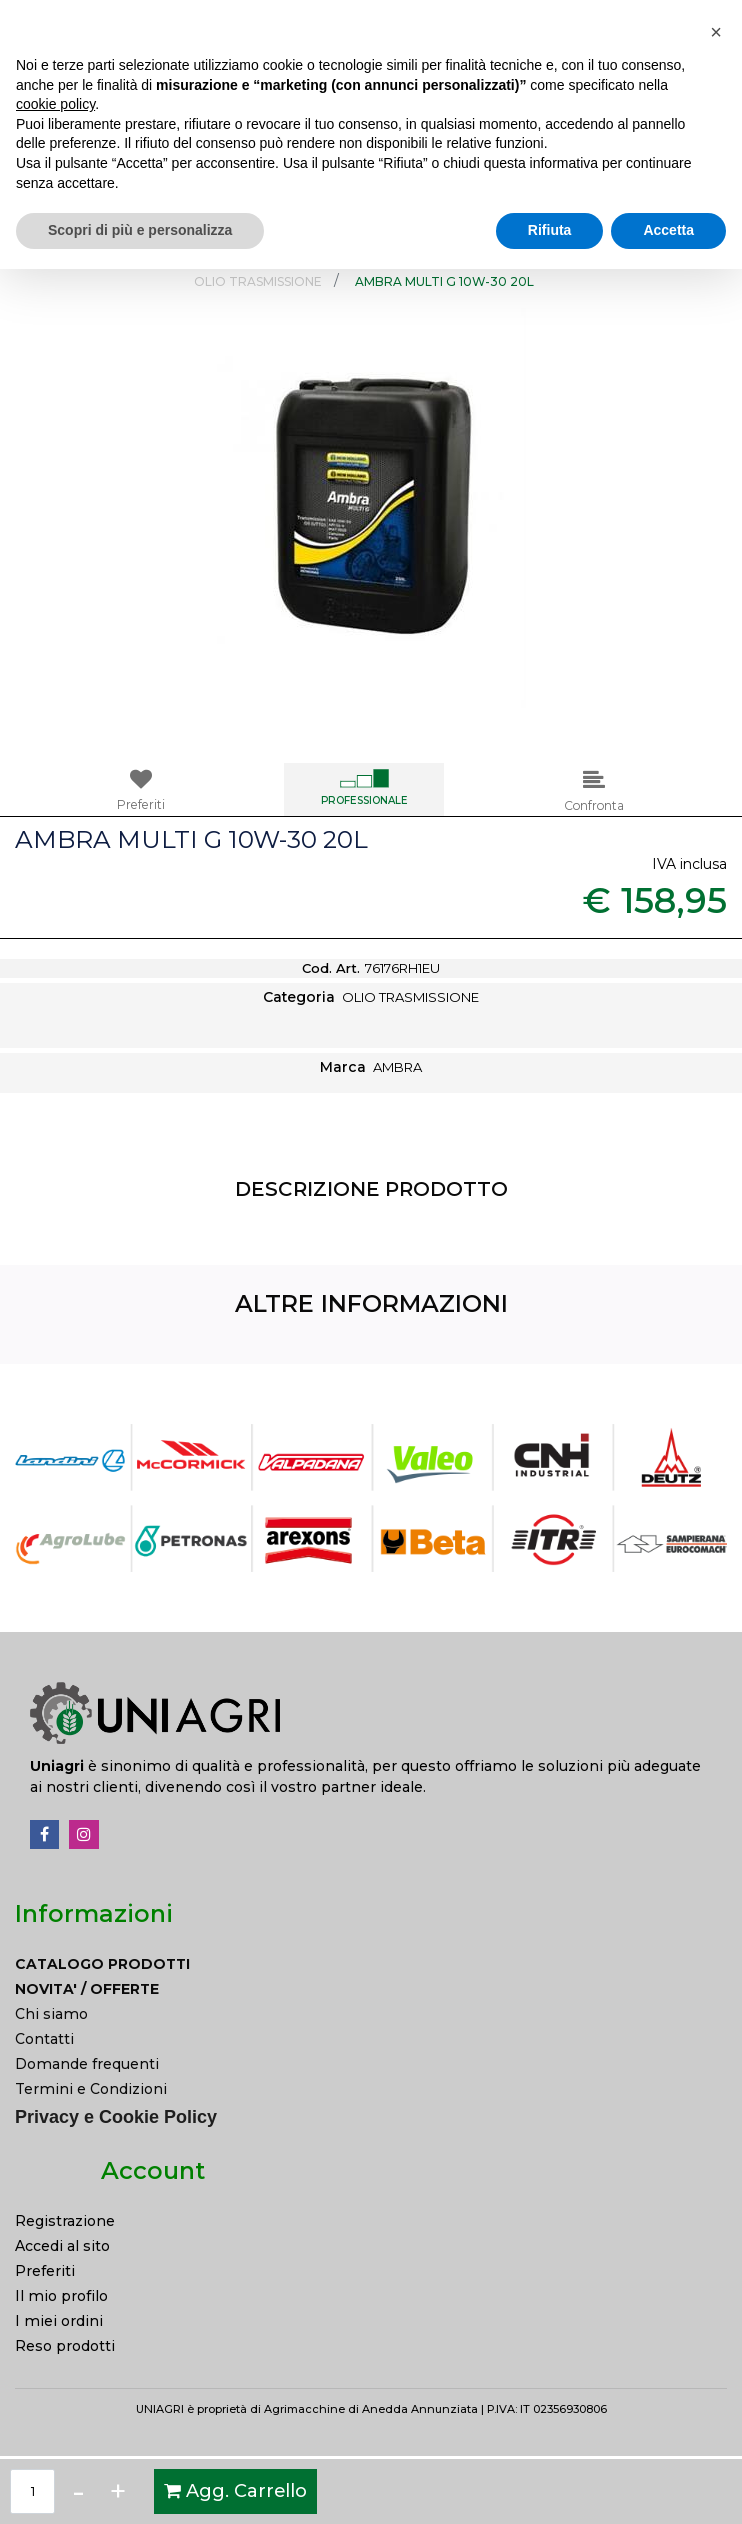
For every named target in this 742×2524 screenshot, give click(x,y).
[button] (700, 214)
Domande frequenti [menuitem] (87, 2064)
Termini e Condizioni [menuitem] (91, 2089)
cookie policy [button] (55, 2359)
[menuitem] (371, 1964)
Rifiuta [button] (550, 2485)
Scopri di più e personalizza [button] (140, 2485)
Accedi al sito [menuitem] (62, 2246)
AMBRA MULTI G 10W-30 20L (444, 281)
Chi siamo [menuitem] (51, 2014)
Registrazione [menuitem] (65, 2221)
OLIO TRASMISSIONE (258, 281)
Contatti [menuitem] (44, 2039)
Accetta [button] (668, 2485)
